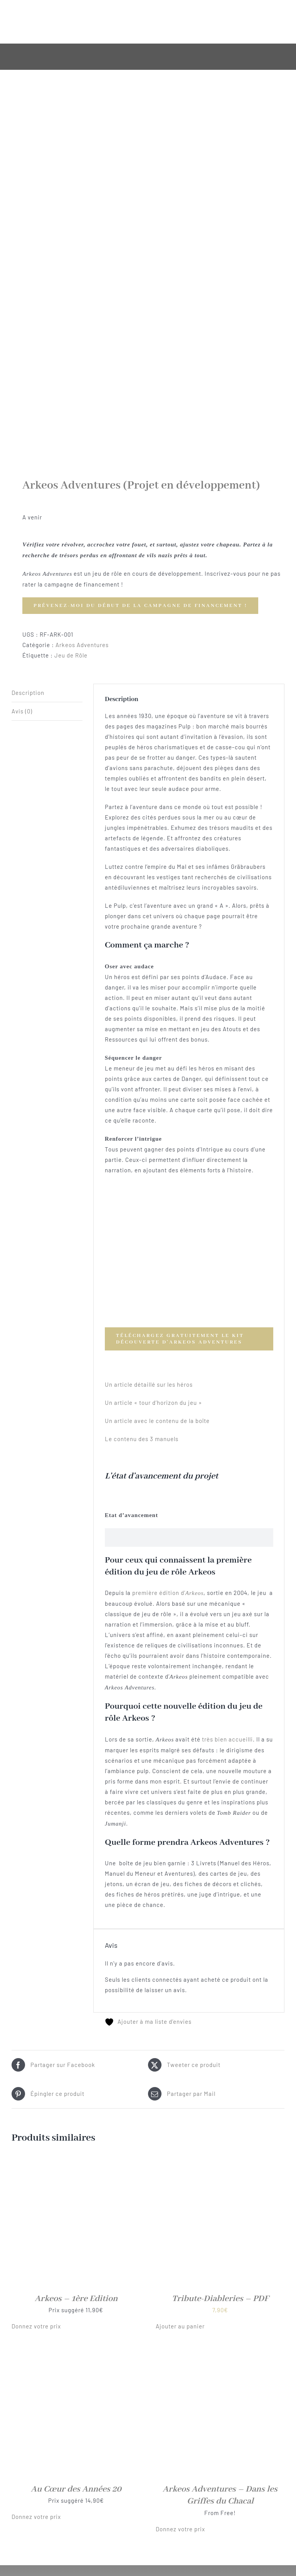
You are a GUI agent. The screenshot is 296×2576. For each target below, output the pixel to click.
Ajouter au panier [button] (180, 2326)
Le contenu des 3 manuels (141, 1438)
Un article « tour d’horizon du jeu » (153, 1402)
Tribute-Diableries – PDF (220, 2298)
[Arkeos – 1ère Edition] (76, 2161)
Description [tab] (28, 692)
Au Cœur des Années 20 (76, 2489)
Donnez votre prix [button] (36, 2326)
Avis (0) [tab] (22, 711)
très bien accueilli (227, 1739)
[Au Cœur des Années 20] (76, 2351)
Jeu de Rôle (70, 655)
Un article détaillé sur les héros (149, 1384)
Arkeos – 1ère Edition (76, 2298)
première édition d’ (168, 1592)
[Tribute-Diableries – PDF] (220, 2161)
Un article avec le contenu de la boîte (157, 1420)
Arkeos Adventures (82, 644)
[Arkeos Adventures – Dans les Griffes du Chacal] (220, 2351)
